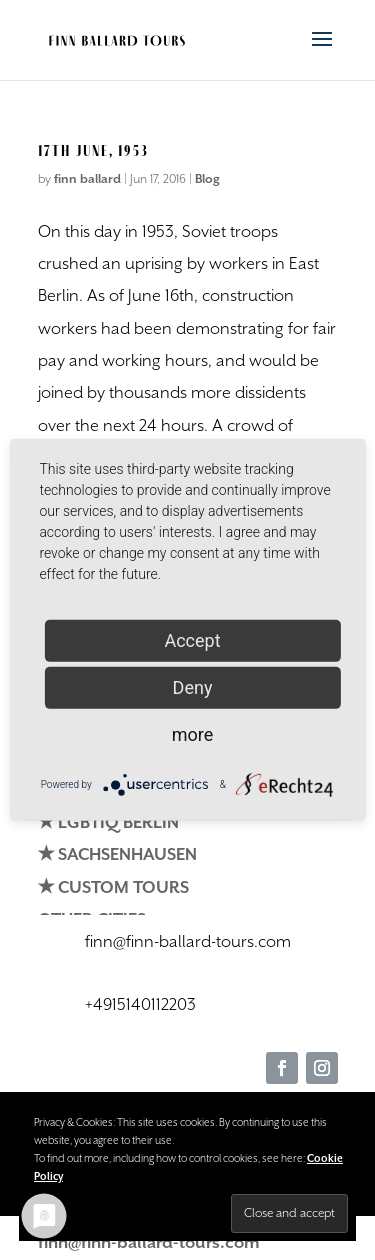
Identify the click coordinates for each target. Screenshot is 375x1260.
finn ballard (87, 179)
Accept (192, 640)
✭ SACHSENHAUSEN (117, 855)
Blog (207, 179)
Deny (193, 687)
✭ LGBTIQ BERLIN (108, 823)
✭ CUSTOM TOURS (113, 888)
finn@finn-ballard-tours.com (149, 1243)
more (193, 734)
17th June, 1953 (93, 150)
